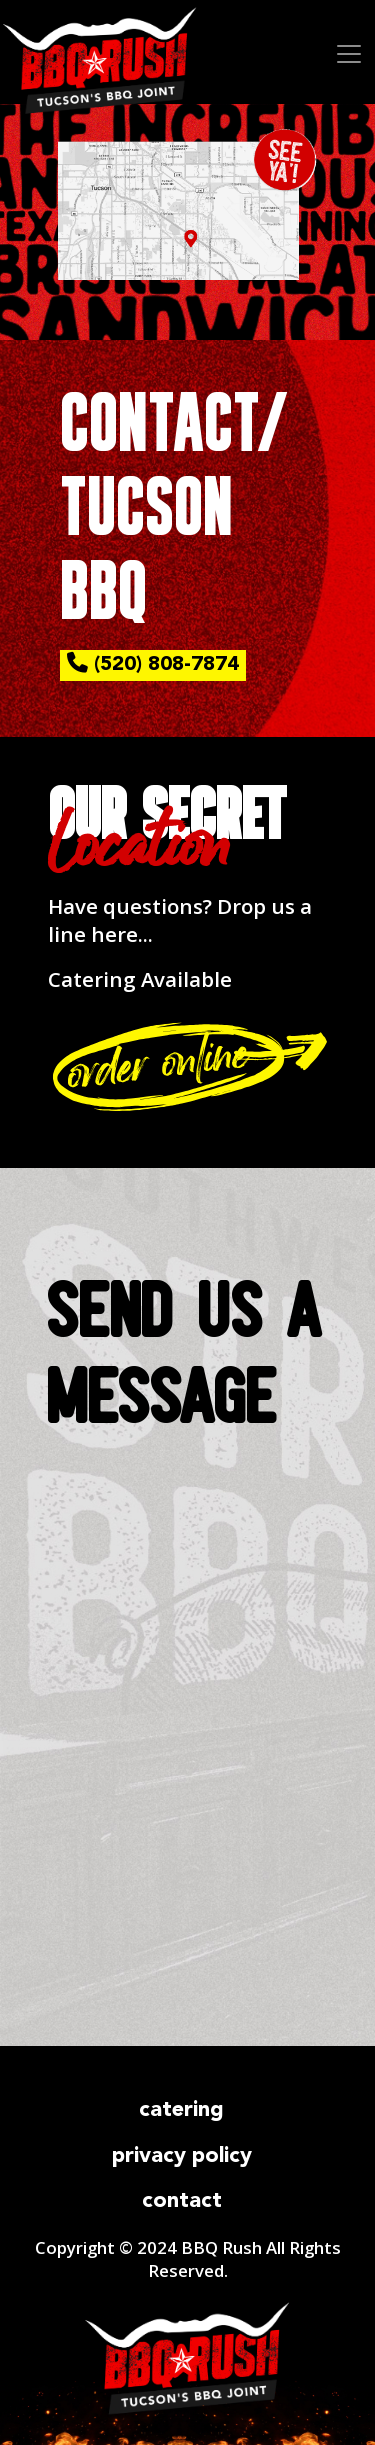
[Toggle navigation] (342, 52)
